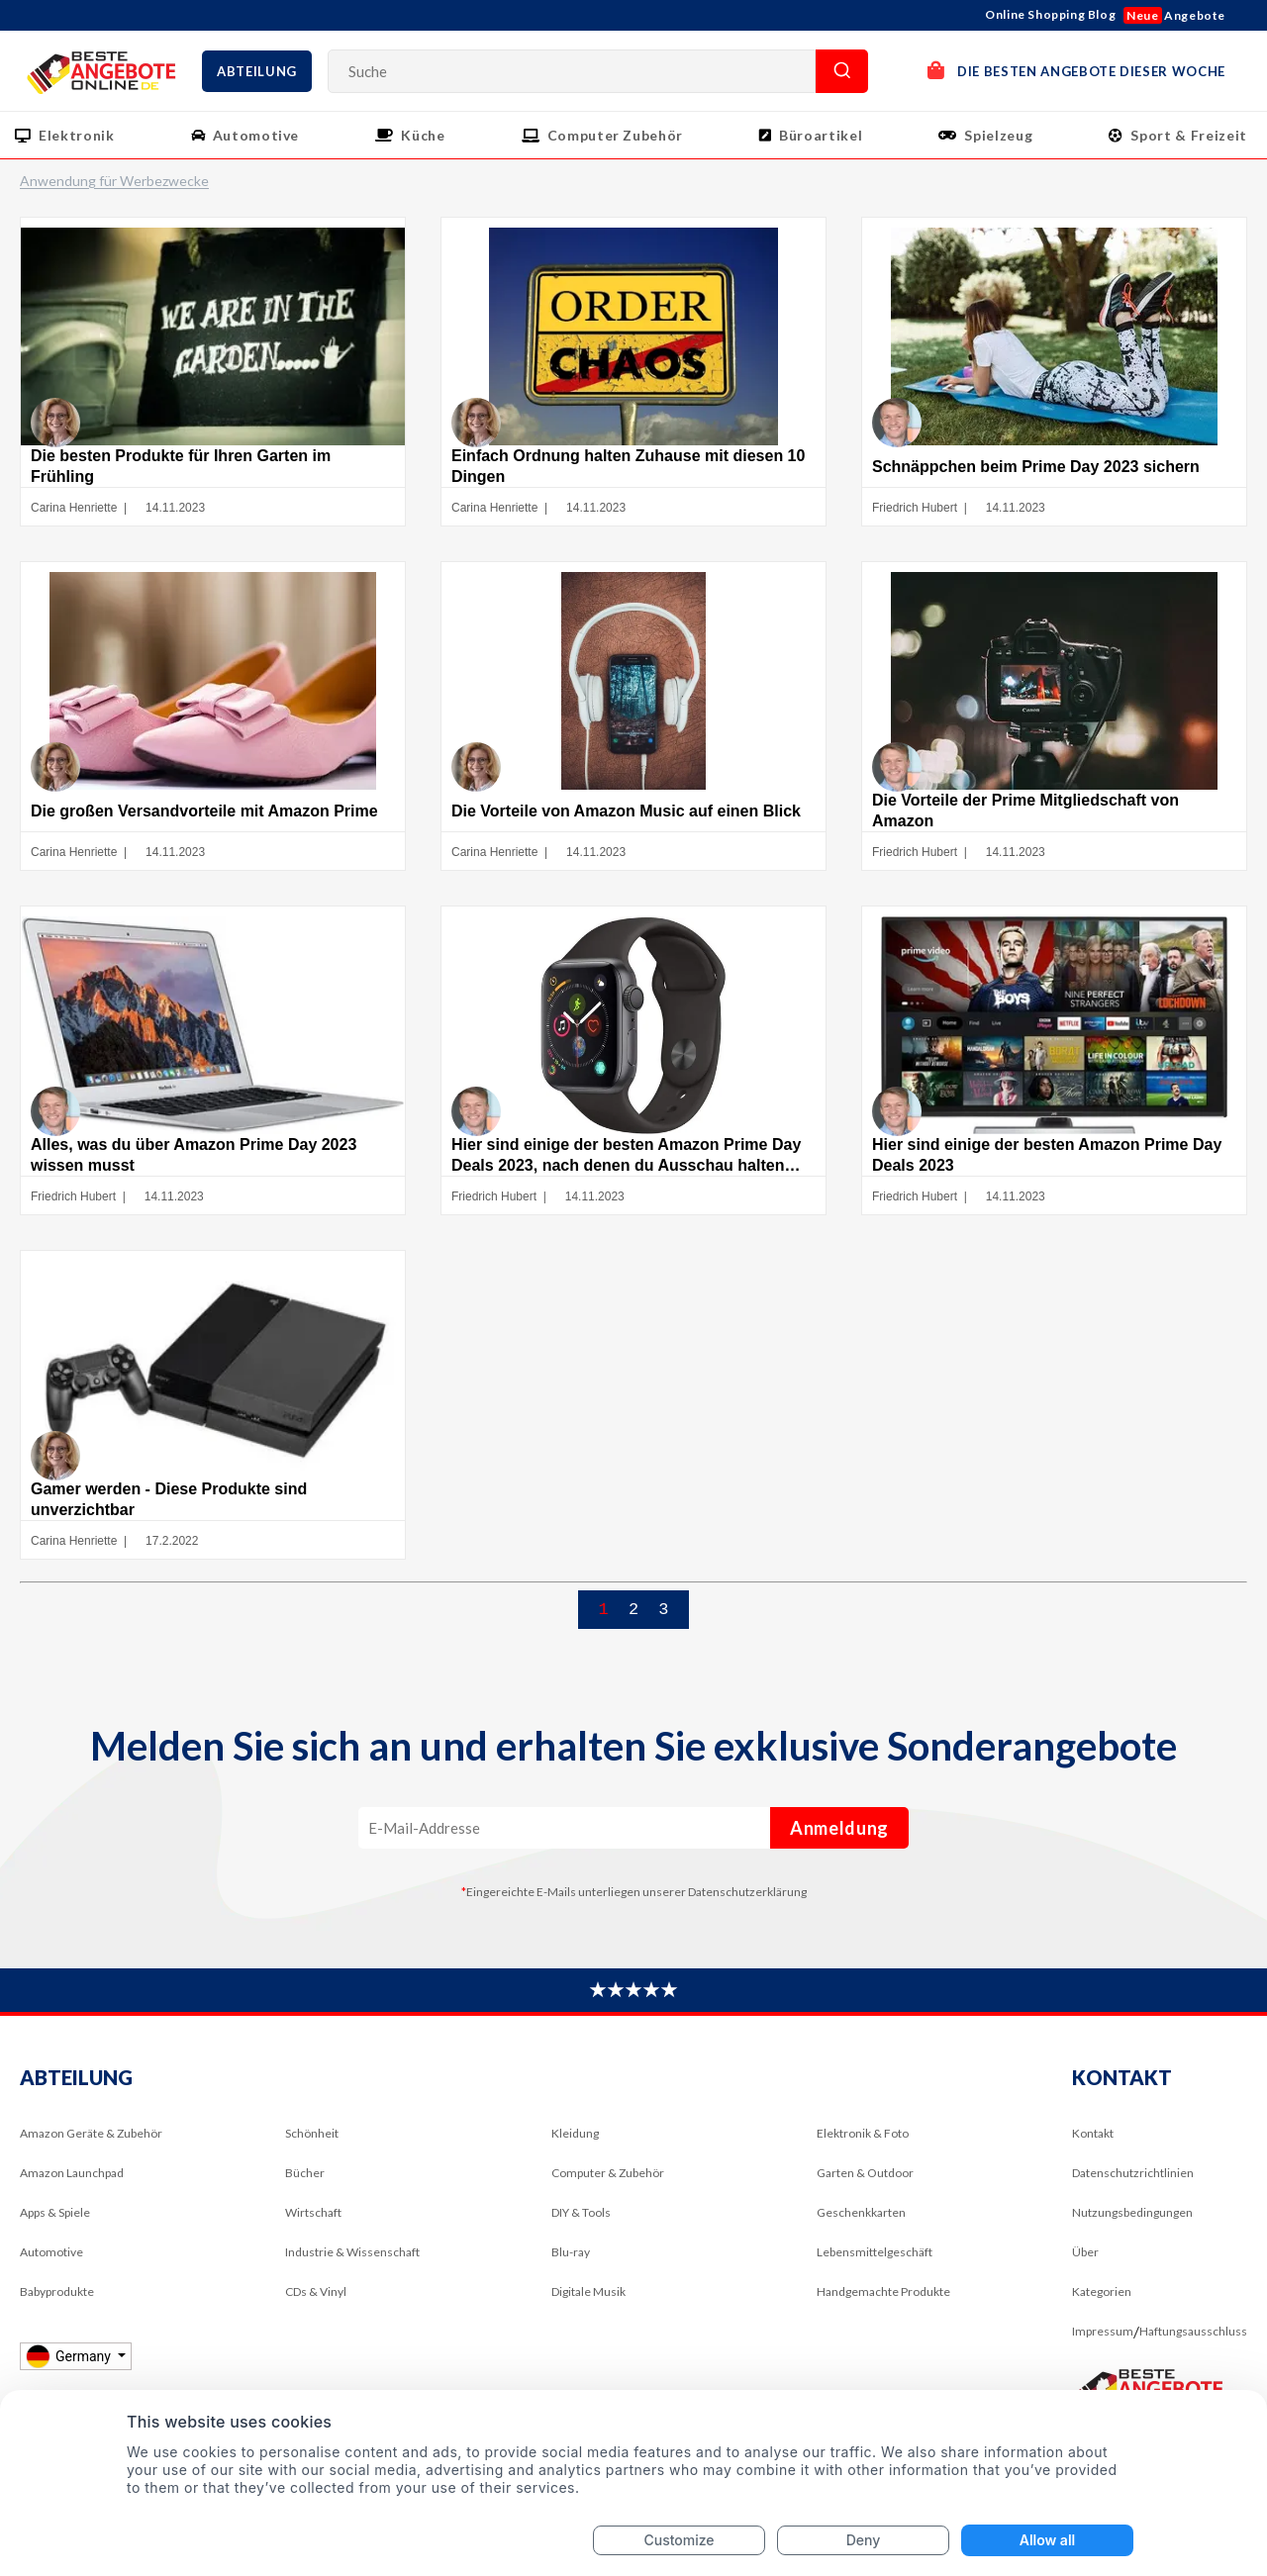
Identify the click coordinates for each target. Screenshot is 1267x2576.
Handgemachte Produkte (883, 2307)
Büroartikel (820, 135)
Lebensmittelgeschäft (874, 2267)
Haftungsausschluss (1193, 2346)
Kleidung (575, 2149)
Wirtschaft (313, 2228)
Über (1085, 2267)
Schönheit (312, 2149)
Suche (842, 71)
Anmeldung (839, 1844)
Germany (70, 2371)
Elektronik (77, 135)
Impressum (1102, 2346)
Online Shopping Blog (1050, 14)
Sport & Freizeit (1188, 135)
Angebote (1174, 15)
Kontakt (1093, 2149)
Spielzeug (998, 135)
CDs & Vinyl (315, 2307)
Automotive (256, 135)
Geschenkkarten (861, 2228)
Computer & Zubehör (607, 2188)
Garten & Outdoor (865, 2188)
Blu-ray (570, 2267)
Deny (863, 2539)
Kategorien (1101, 2307)
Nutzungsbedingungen (1132, 2228)
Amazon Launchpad (72, 2188)
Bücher (305, 2188)
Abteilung (257, 71)
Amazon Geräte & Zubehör (91, 2149)
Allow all (1047, 2539)
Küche (422, 135)
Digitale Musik (588, 2307)
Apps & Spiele (55, 2228)
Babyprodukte (57, 2307)
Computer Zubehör (615, 135)
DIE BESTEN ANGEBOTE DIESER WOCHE (1076, 69)
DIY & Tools (581, 2228)
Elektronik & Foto (863, 2149)
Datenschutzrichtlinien (1133, 2188)
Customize (678, 2539)
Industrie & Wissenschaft (352, 2267)
